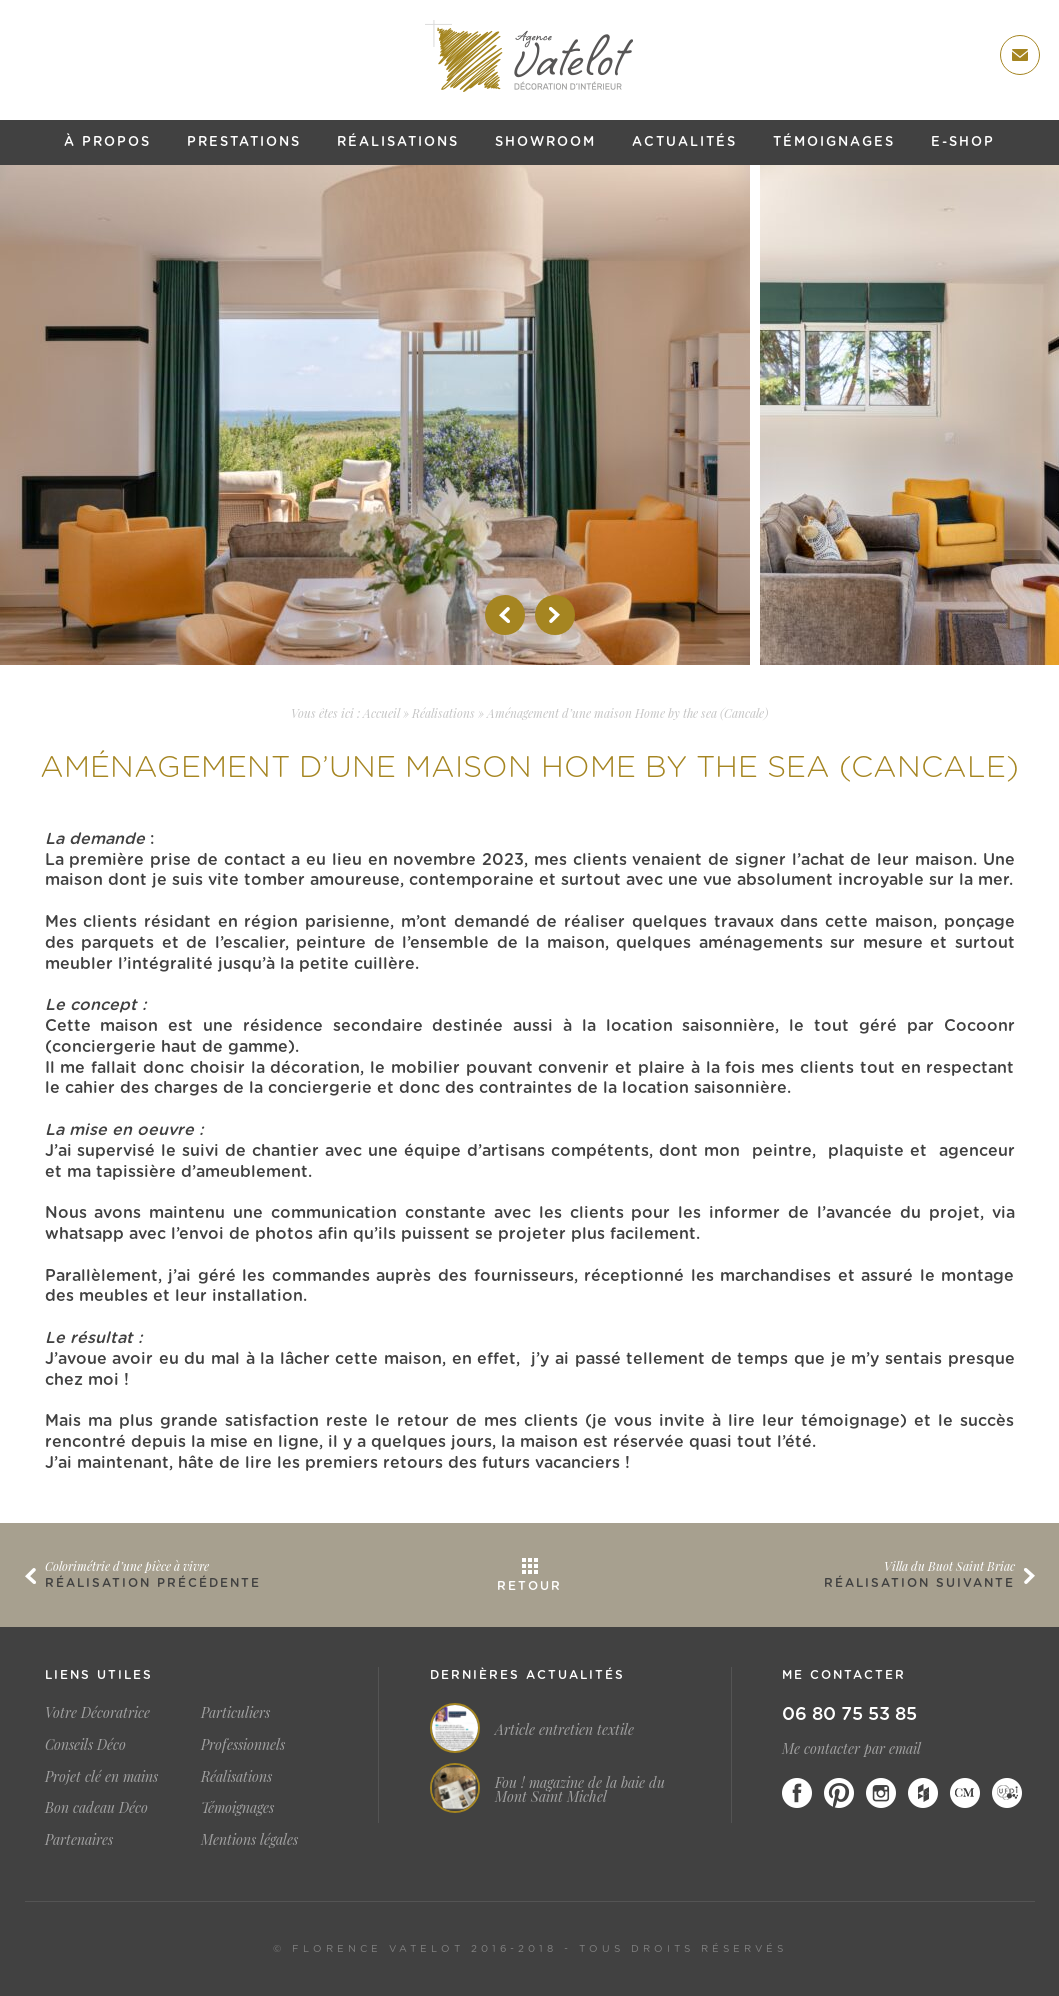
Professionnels (243, 1744)
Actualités (684, 142)
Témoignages (834, 142)
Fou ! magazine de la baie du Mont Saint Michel (580, 1790)
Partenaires (79, 1839)
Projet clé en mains (101, 1776)
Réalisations (398, 142)
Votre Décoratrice (97, 1712)
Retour (529, 1586)
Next (555, 615)
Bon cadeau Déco (96, 1807)
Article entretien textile (564, 1730)
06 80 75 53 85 (849, 1715)
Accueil (381, 713)
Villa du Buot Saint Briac (949, 1566)
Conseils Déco (85, 1744)
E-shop (963, 142)
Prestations (244, 142)
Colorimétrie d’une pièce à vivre (127, 1566)
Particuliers (235, 1712)
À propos (107, 142)
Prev (505, 615)
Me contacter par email (851, 1748)
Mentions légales (249, 1839)
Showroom (545, 142)
